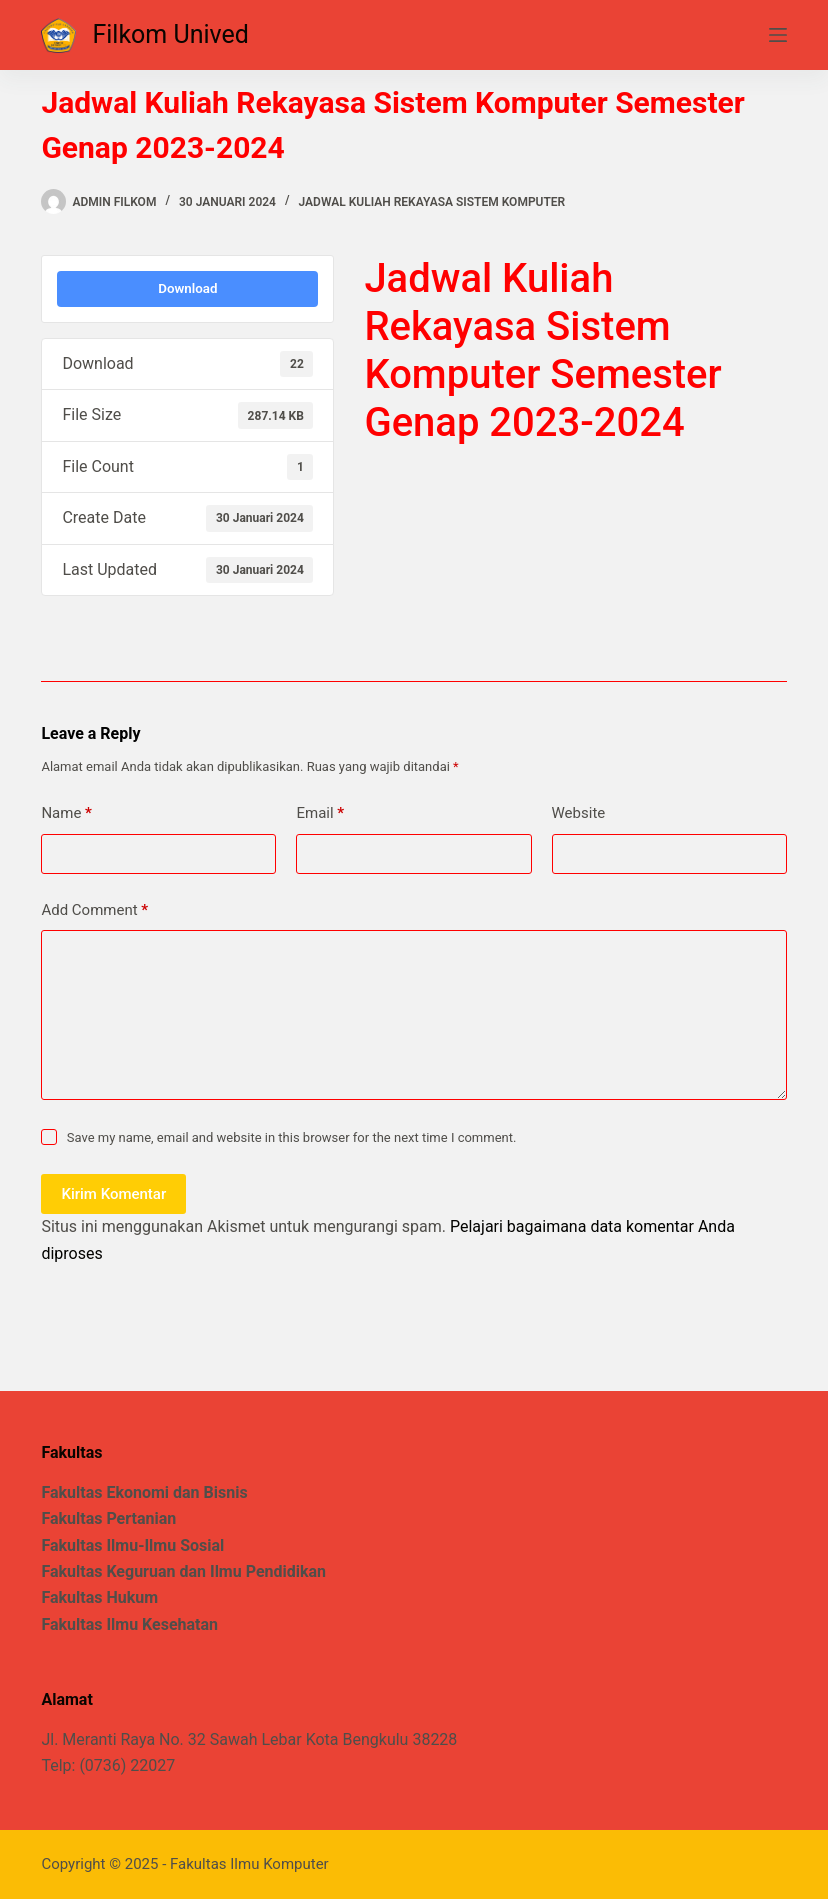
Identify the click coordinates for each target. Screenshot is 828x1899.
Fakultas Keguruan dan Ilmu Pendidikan (183, 1571)
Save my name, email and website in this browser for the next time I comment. (292, 1137)
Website (579, 813)
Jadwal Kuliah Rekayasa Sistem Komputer (432, 202)
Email (320, 813)
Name (66, 813)
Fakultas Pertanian (108, 1518)
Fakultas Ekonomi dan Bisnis (144, 1492)
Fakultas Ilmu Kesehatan (129, 1624)
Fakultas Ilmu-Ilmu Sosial (132, 1545)
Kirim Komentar (113, 1194)
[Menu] (778, 35)
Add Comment (94, 910)
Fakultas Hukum (99, 1597)
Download (187, 288)
